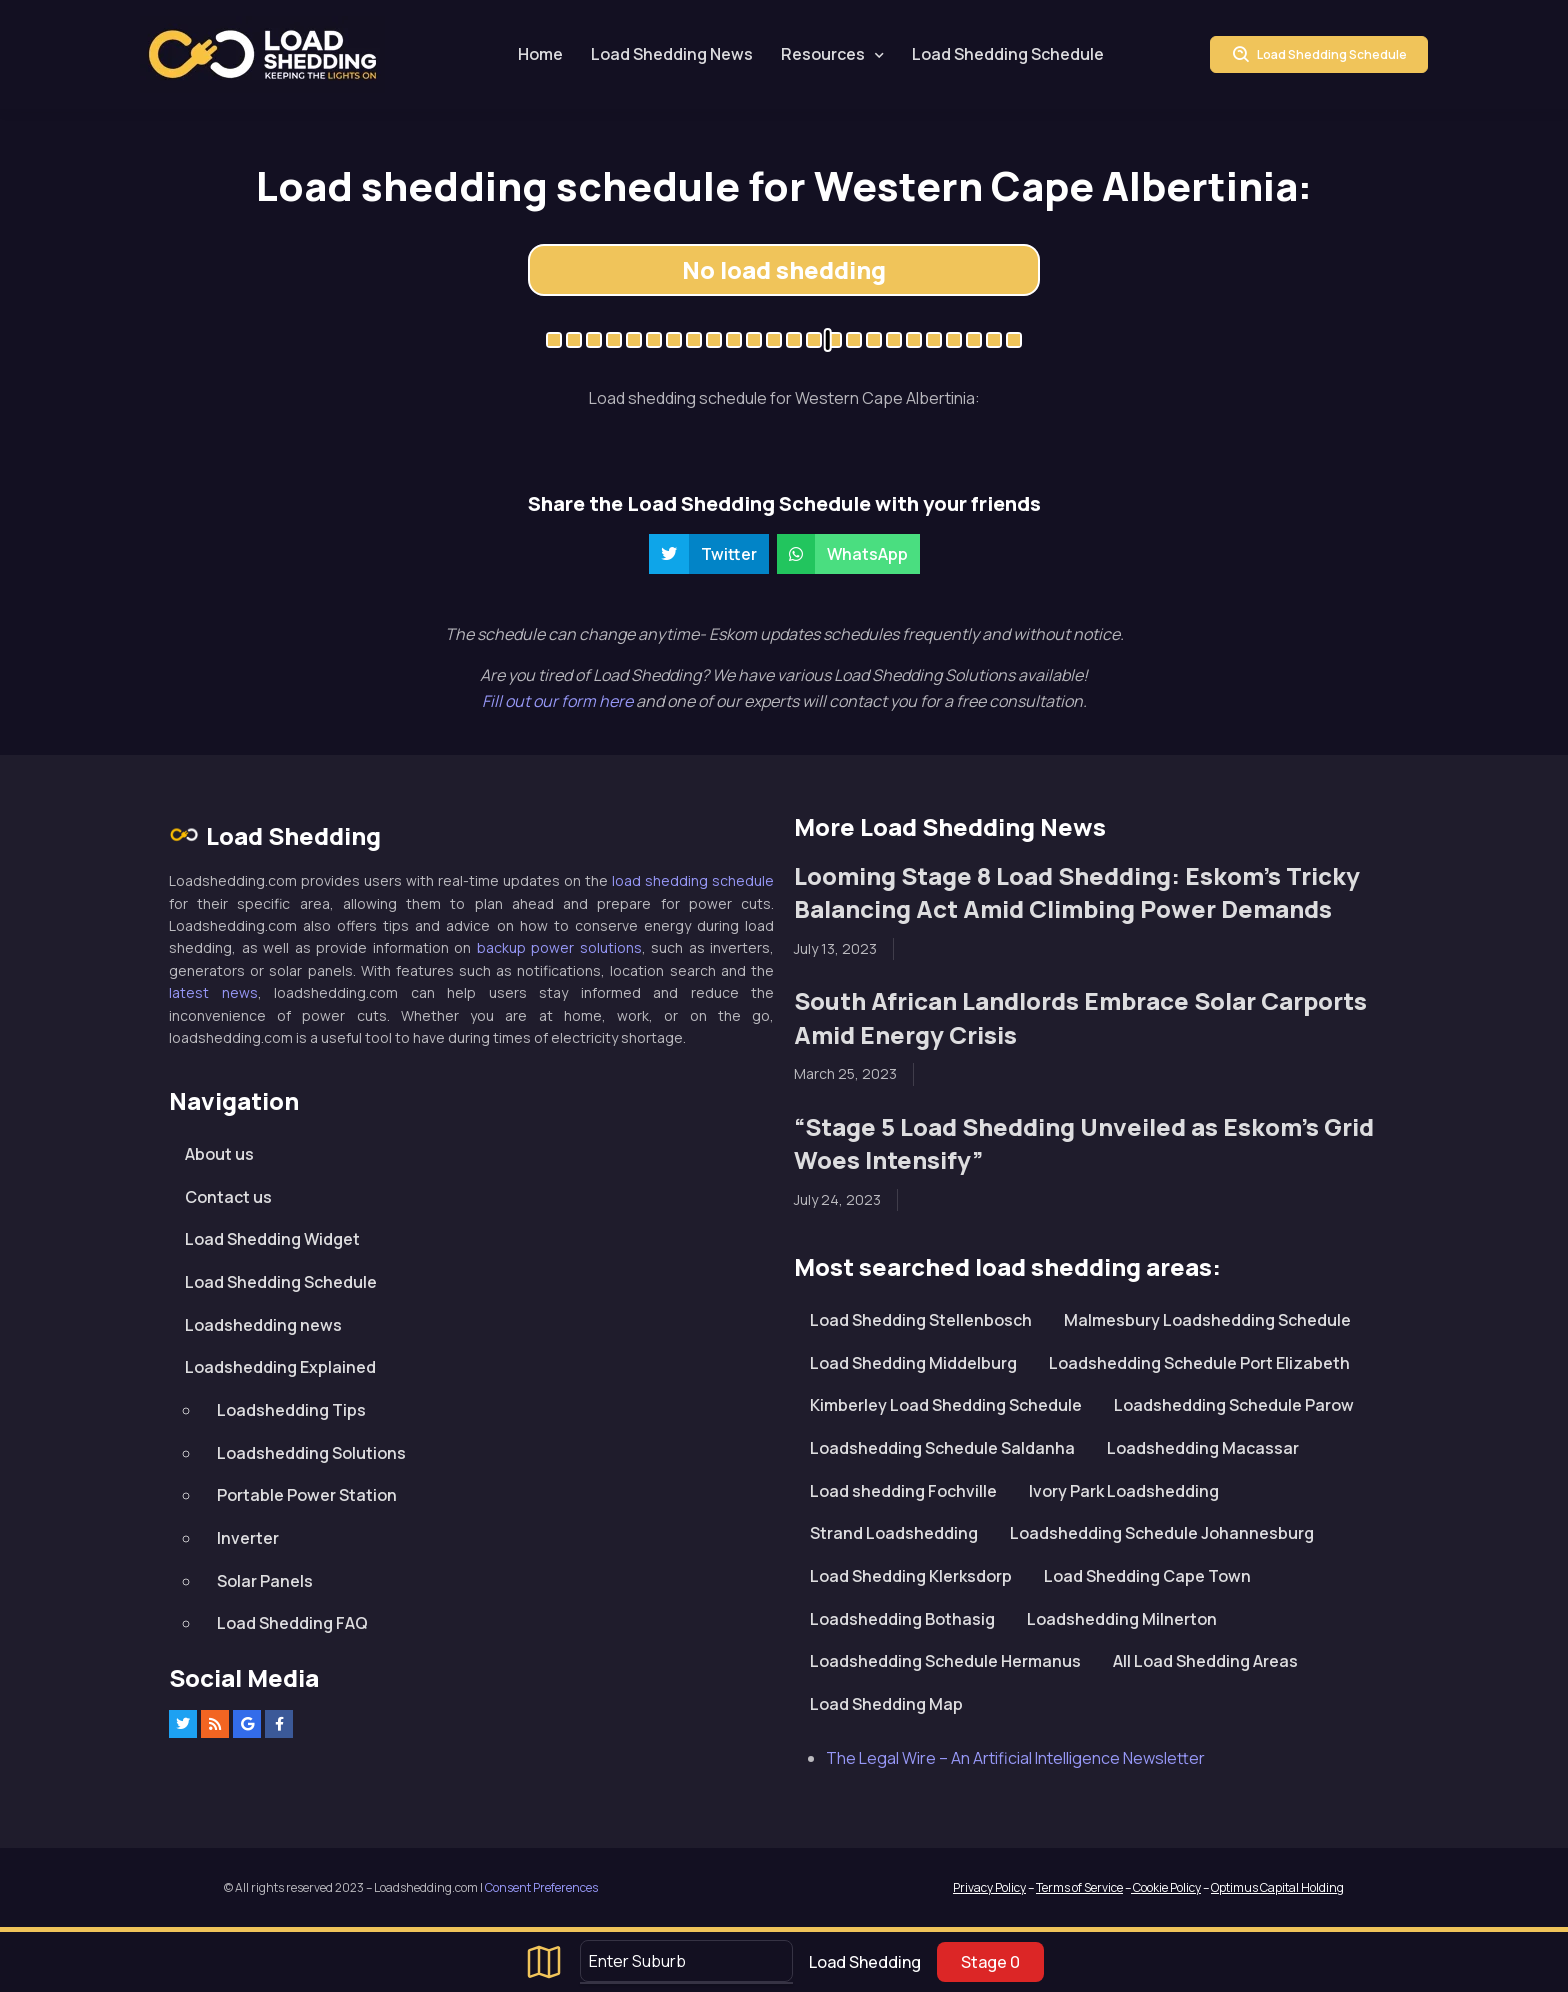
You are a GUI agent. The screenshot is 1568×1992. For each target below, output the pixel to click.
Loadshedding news (263, 1325)
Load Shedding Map (886, 1704)
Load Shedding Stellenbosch (921, 1320)
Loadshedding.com (262, 54)
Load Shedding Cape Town (1147, 1576)
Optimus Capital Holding (1277, 1887)
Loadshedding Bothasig (902, 1619)
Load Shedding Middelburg (913, 1363)
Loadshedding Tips (291, 1410)
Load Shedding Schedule (1008, 54)
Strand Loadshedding (894, 1533)
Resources (823, 54)
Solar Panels (265, 1581)
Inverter (248, 1538)
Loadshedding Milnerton (1122, 1619)
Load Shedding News (672, 54)
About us (219, 1154)
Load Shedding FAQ (292, 1623)
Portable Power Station (307, 1495)
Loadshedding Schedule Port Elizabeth (1199, 1363)
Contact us (228, 1197)
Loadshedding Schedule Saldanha (942, 1448)
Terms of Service (1079, 1887)
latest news (213, 992)
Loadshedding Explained (280, 1367)
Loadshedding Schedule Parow (1234, 1405)
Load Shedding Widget (272, 1239)
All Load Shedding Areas (1205, 1661)
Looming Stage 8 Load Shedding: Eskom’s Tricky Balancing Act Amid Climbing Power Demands (1077, 892)
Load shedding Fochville (903, 1491)
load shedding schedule (693, 880)
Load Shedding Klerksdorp (911, 1576)
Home (540, 54)
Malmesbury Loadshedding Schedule (1207, 1320)
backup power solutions (559, 947)
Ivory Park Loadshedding (1124, 1491)
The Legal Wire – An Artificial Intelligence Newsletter (1015, 1758)
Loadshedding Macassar (1203, 1448)
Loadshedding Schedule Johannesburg (1162, 1533)
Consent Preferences (541, 1887)
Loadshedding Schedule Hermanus (945, 1661)
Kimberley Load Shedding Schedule (946, 1405)
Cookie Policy (1166, 1887)
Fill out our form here (559, 701)
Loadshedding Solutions (311, 1453)
